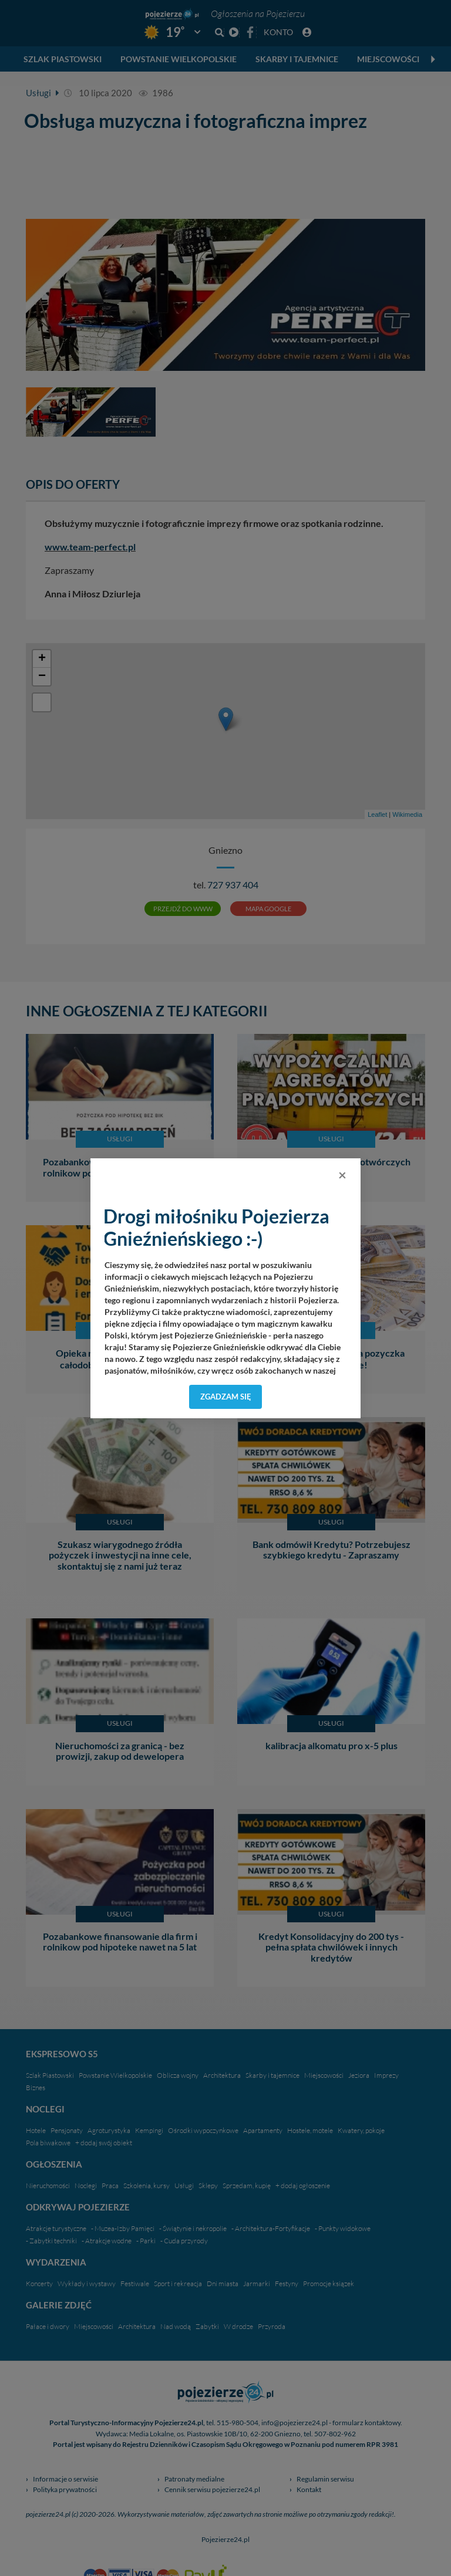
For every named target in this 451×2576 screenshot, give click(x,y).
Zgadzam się (225, 1396)
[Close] (342, 1174)
